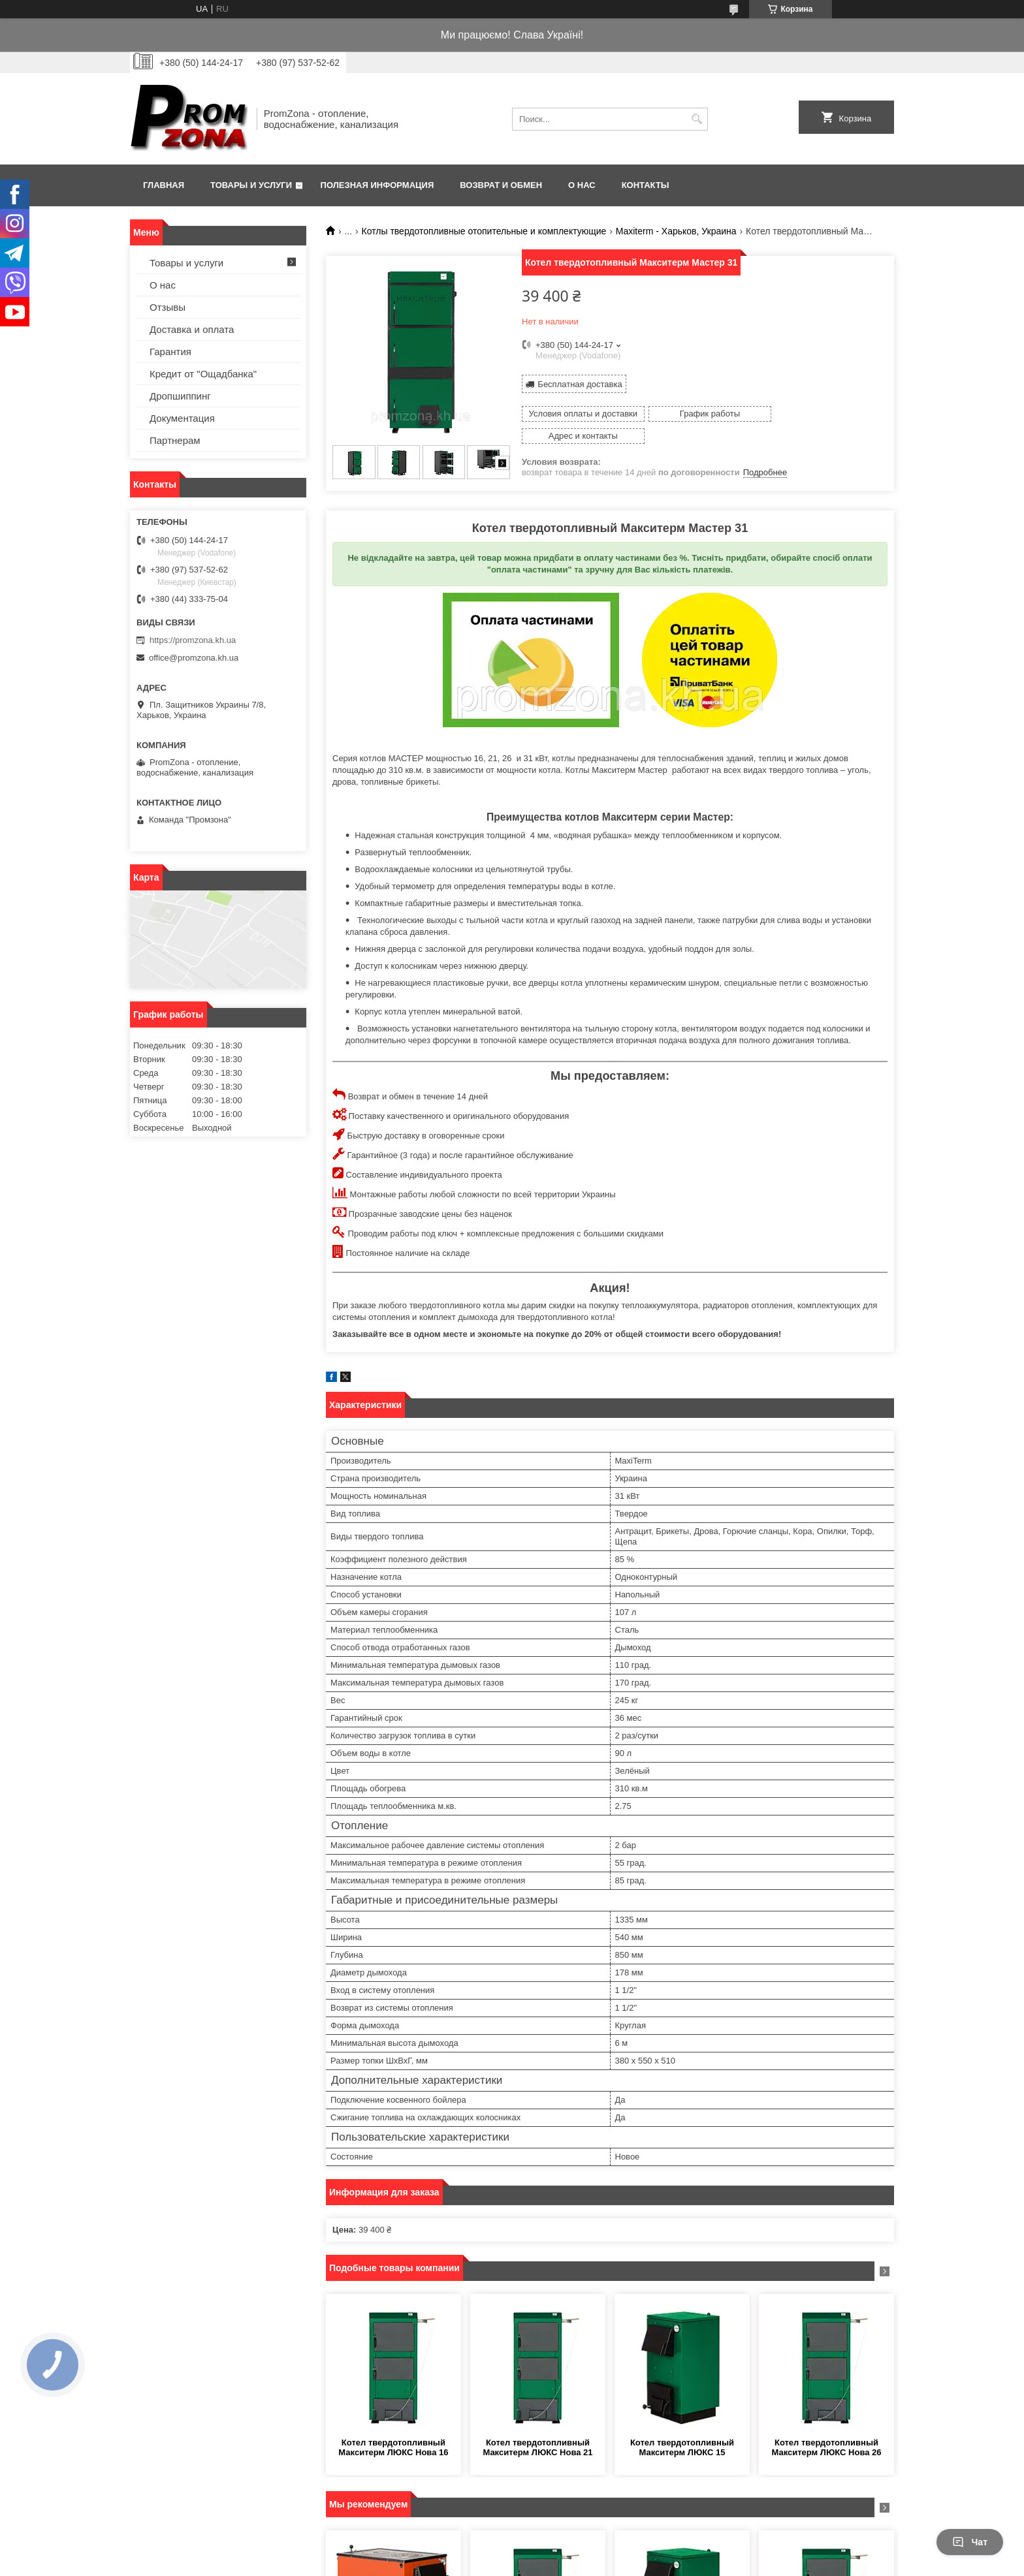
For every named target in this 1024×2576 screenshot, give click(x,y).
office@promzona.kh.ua (193, 658)
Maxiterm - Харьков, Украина (676, 231)
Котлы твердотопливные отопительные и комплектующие (484, 231)
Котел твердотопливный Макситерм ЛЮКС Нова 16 (393, 2442)
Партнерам (175, 440)
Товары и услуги (251, 185)
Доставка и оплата (192, 329)
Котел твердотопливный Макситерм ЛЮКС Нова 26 (826, 2442)
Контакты (645, 185)
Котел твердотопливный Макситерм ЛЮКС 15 (682, 2442)
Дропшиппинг (180, 395)
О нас (582, 185)
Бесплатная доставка (579, 383)
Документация (182, 418)
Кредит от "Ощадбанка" (203, 373)
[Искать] (696, 119)
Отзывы (167, 307)
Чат (969, 2542)
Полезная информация (377, 185)
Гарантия (170, 351)
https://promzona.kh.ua (193, 640)
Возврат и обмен (501, 185)
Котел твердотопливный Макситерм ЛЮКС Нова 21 (537, 2442)
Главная (163, 185)
